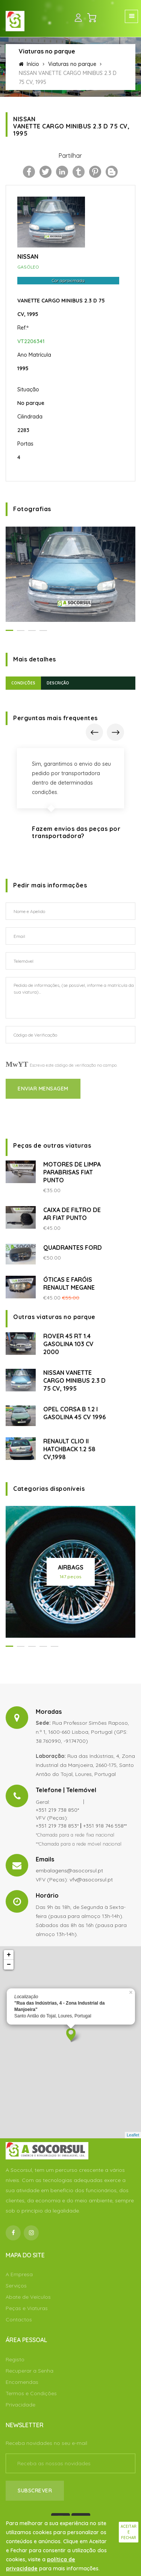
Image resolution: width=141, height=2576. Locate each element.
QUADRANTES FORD (72, 1247)
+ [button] (9, 1954)
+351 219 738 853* (57, 1825)
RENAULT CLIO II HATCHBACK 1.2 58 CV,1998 (69, 1449)
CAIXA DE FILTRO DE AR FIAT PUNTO (72, 1214)
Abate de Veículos (28, 2297)
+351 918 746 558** (105, 1825)
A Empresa (19, 2274)
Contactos (19, 2319)
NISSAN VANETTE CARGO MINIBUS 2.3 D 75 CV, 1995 (74, 1380)
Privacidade (20, 2404)
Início (29, 64)
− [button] (9, 1964)
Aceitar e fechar (128, 2532)
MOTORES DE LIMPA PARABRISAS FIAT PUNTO (72, 1172)
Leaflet (133, 2135)
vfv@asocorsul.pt (91, 1879)
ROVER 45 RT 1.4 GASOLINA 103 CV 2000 (68, 1344)
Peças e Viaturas (27, 2308)
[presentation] (94, 732)
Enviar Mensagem (43, 1088)
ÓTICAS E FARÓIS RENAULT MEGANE (69, 1283)
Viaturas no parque (72, 64)
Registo (15, 2359)
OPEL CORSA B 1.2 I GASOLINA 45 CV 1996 (74, 1413)
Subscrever (35, 2490)
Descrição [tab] (58, 683)
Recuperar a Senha (29, 2370)
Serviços (16, 2285)
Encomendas (22, 2382)
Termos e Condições (31, 2393)
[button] (9, 630)
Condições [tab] (23, 683)
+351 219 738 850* (57, 1809)
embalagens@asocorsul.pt (69, 1870)
